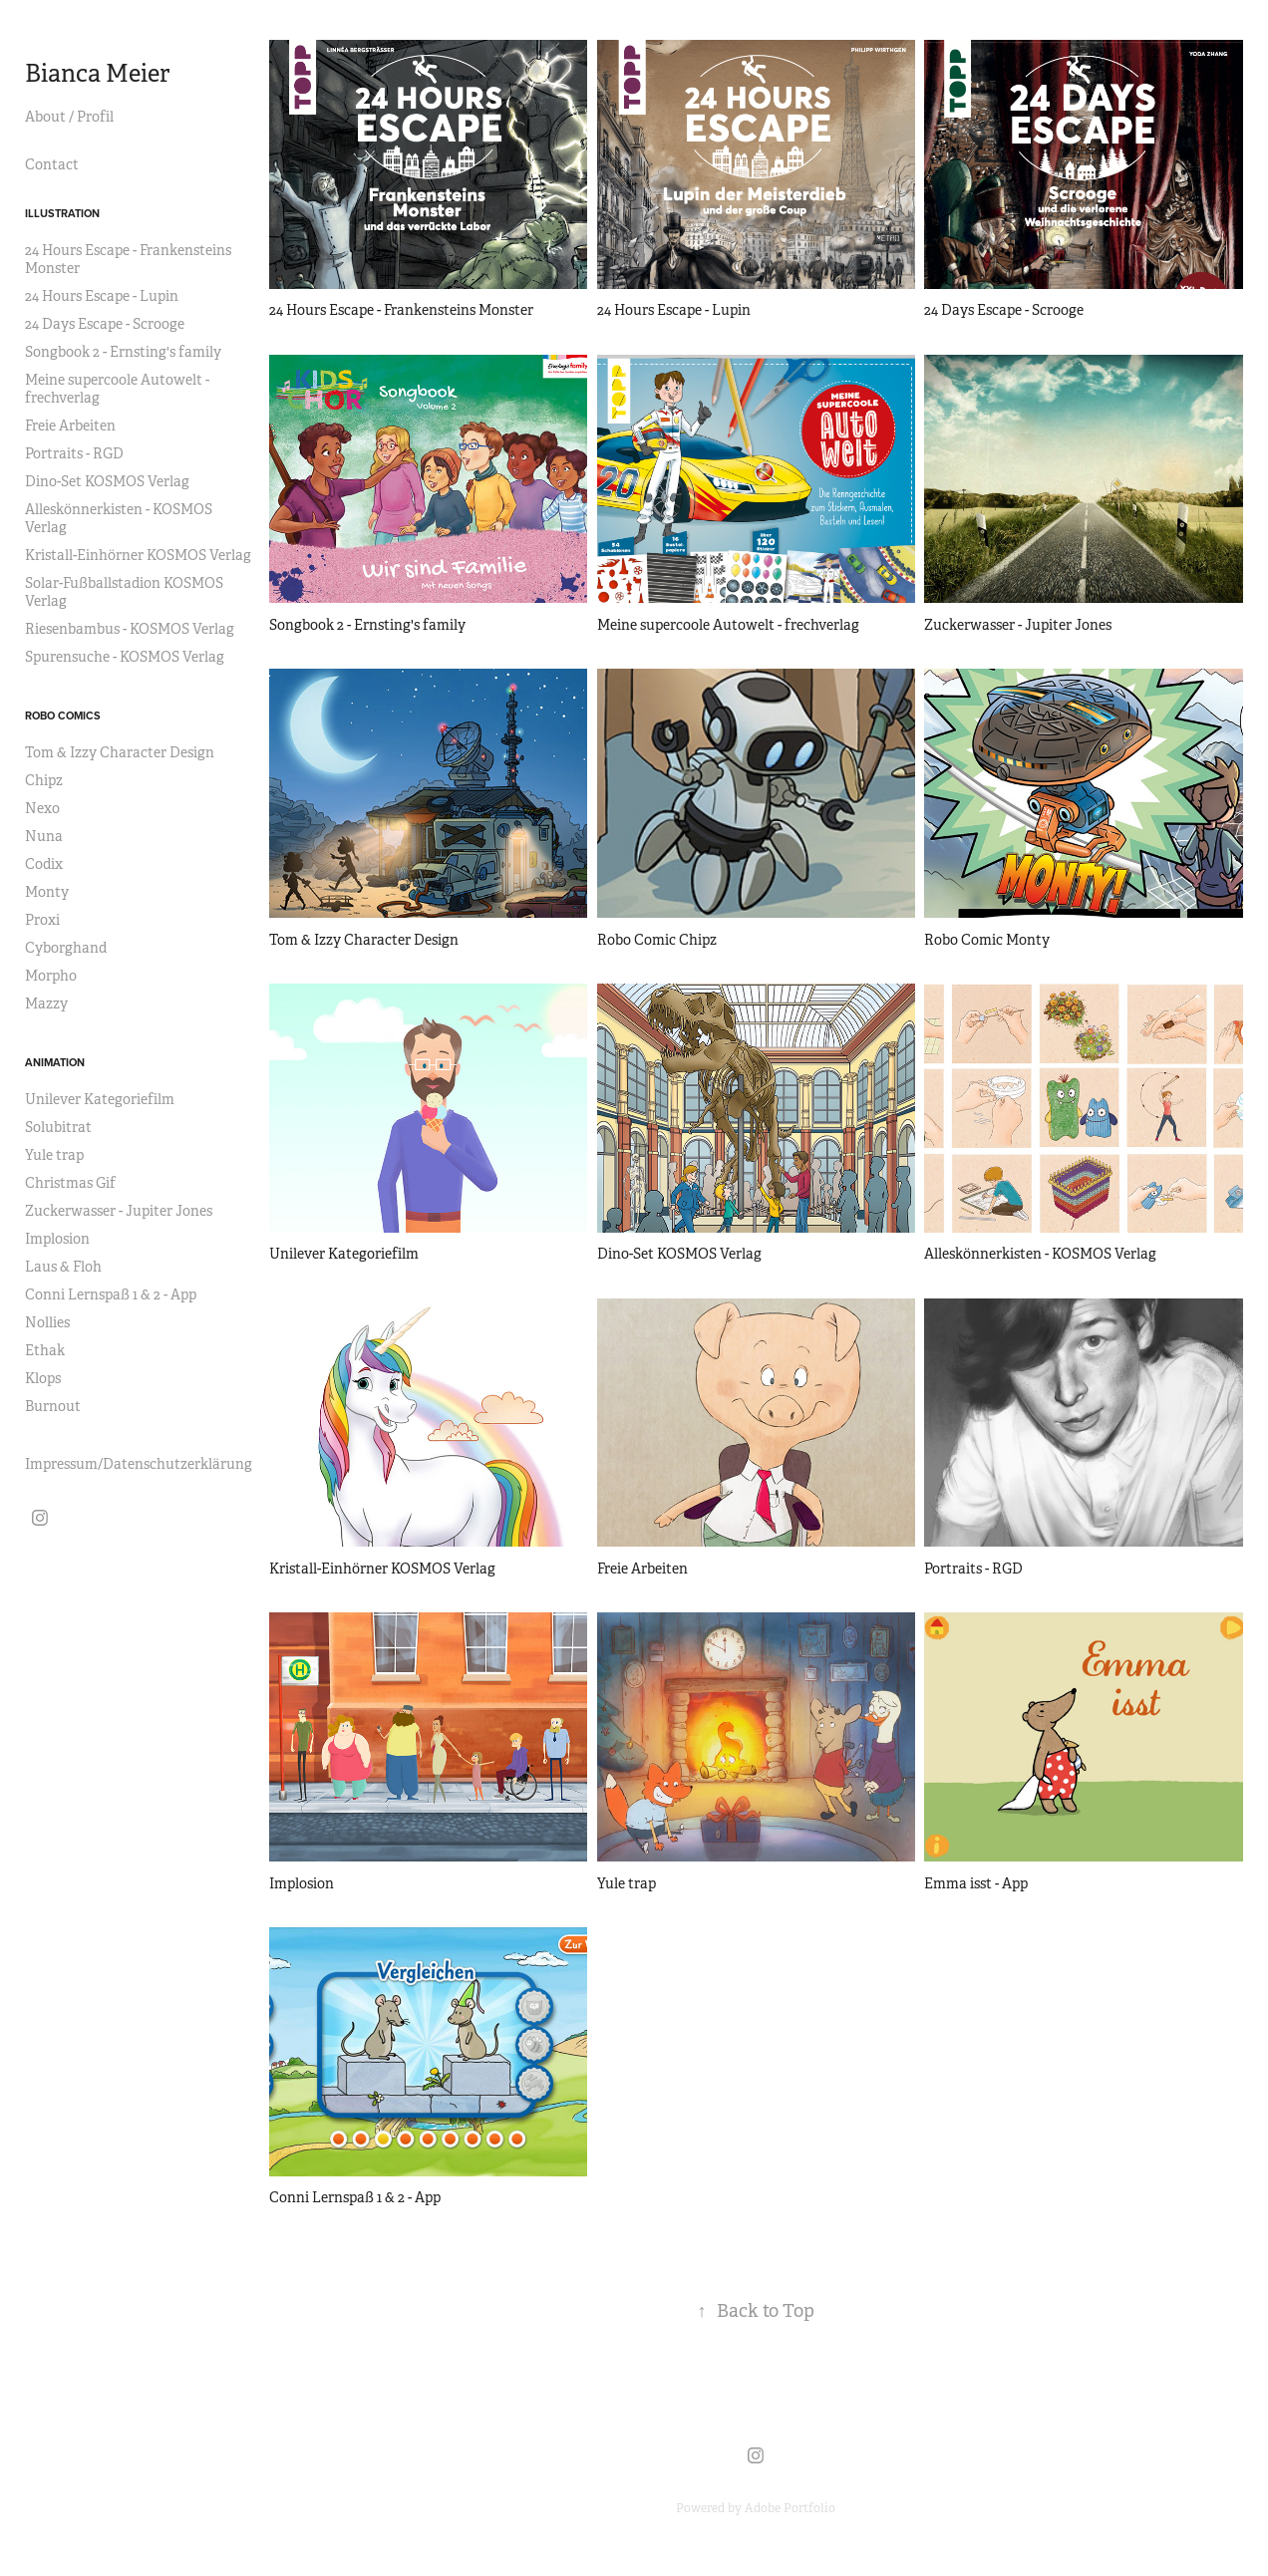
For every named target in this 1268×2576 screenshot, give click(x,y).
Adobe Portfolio (790, 2508)
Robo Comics (63, 715)
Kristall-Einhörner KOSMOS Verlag (138, 555)
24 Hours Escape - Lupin (101, 296)
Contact (52, 164)
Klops (43, 1378)
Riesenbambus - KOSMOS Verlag (129, 629)
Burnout (53, 1406)
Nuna (44, 836)
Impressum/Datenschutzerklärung (138, 1464)
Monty (47, 892)
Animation (55, 1062)
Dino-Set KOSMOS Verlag (107, 481)
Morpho (51, 976)
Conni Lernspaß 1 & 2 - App (110, 1294)
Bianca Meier (99, 74)
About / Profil (69, 117)
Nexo (42, 808)
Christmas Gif (70, 1183)
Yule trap (54, 1155)
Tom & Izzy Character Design (119, 752)
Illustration (62, 213)
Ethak (45, 1350)
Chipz (44, 780)
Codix (44, 864)
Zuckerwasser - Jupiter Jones (118, 1211)
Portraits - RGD (74, 453)
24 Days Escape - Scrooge (104, 324)
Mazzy (46, 1003)
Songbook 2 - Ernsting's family (123, 352)
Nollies (47, 1322)
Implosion (57, 1239)
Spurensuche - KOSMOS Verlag (124, 657)
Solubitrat (58, 1127)
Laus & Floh (63, 1267)
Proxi (42, 920)
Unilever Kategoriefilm (99, 1099)
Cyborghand (66, 948)
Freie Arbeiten (70, 425)
